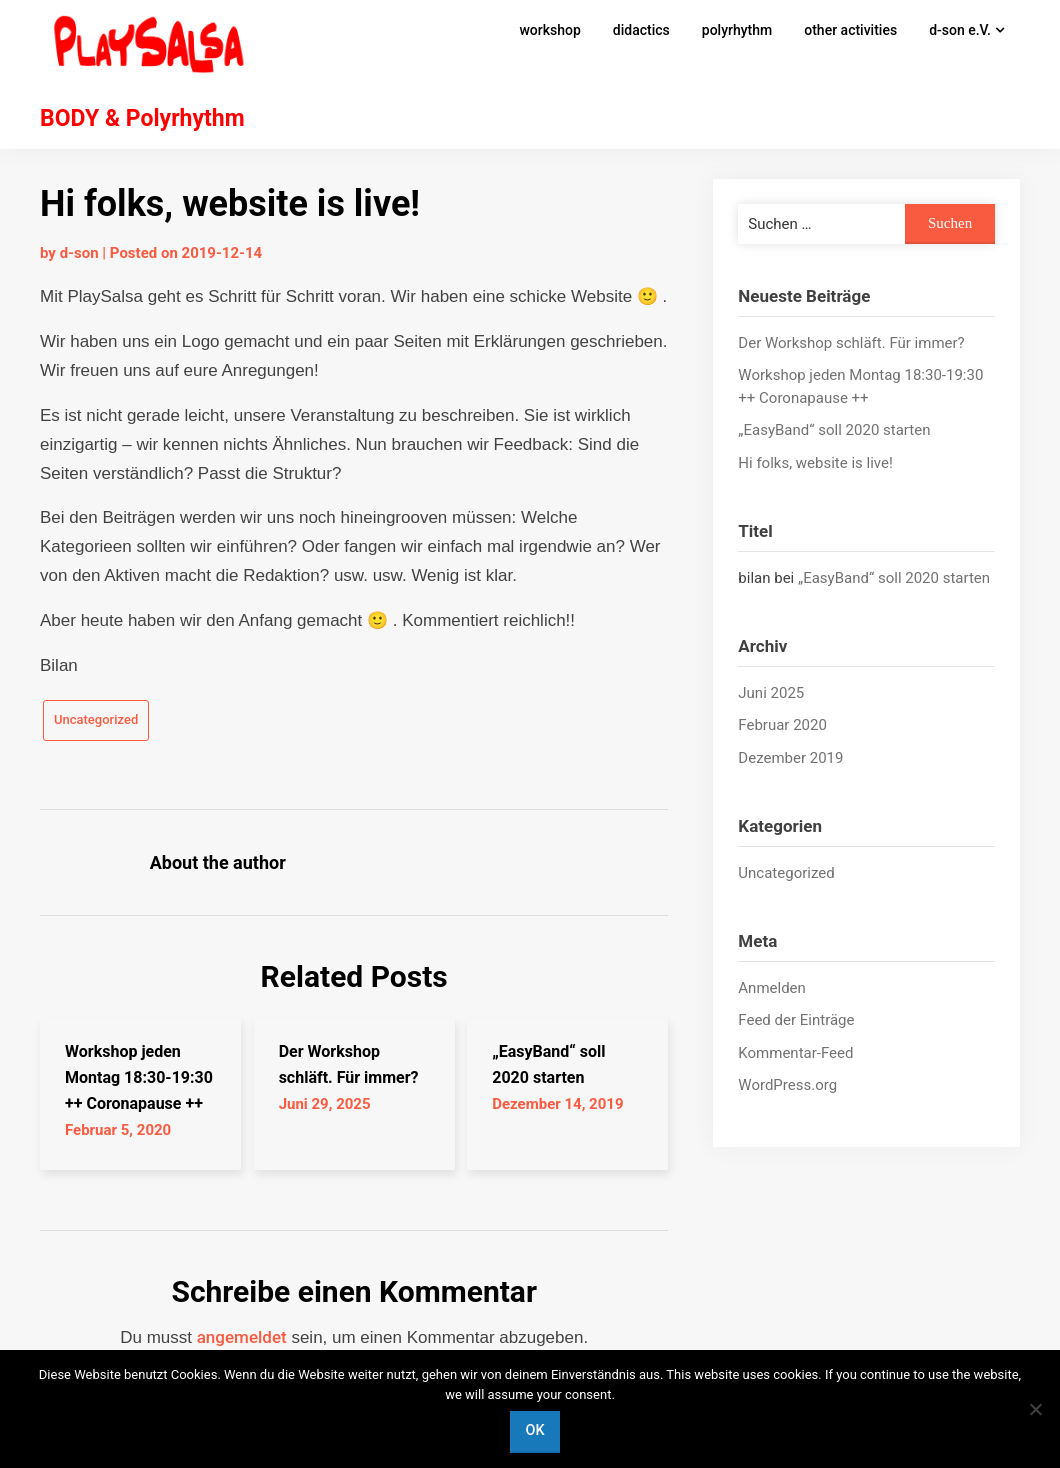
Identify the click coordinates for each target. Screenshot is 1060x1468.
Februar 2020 (782, 725)
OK (534, 1430)
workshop (549, 30)
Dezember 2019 (790, 758)
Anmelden (772, 988)
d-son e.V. (960, 30)
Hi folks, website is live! (815, 463)
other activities (850, 30)
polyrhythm (737, 30)
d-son (79, 253)
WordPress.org (787, 1085)
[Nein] (1035, 1409)
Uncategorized (96, 719)
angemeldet (242, 1337)
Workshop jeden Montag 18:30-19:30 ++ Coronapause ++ (139, 1077)
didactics (641, 30)
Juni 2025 (771, 693)
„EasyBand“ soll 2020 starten (834, 430)
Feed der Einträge (796, 1020)
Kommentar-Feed (795, 1053)
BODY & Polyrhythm (142, 118)
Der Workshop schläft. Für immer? (851, 343)
